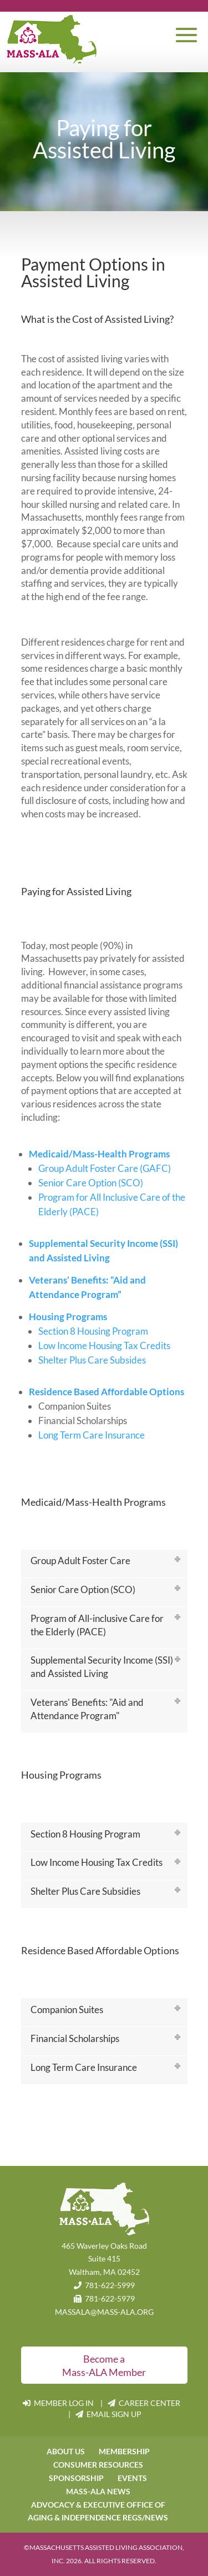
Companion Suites (67, 2009)
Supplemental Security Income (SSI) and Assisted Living (102, 1666)
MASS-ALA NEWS (98, 2491)
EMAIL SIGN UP (108, 2414)
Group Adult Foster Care (80, 1560)
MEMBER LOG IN (59, 2403)
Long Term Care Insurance (91, 1435)
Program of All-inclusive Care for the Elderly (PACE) (97, 1625)
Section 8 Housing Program (93, 1331)
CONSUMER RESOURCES (98, 2464)
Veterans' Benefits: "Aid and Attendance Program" (87, 1708)
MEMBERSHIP (124, 2451)
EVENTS (132, 2478)
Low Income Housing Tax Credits (104, 1345)
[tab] (104, 1564)
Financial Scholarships (75, 2038)
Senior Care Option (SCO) (90, 1183)
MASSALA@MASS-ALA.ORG (104, 2312)
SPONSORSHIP (76, 2478)
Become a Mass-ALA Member (104, 2365)
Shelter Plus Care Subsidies (85, 1891)
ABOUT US (66, 2451)
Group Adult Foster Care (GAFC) (104, 1168)
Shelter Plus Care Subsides (92, 1360)
